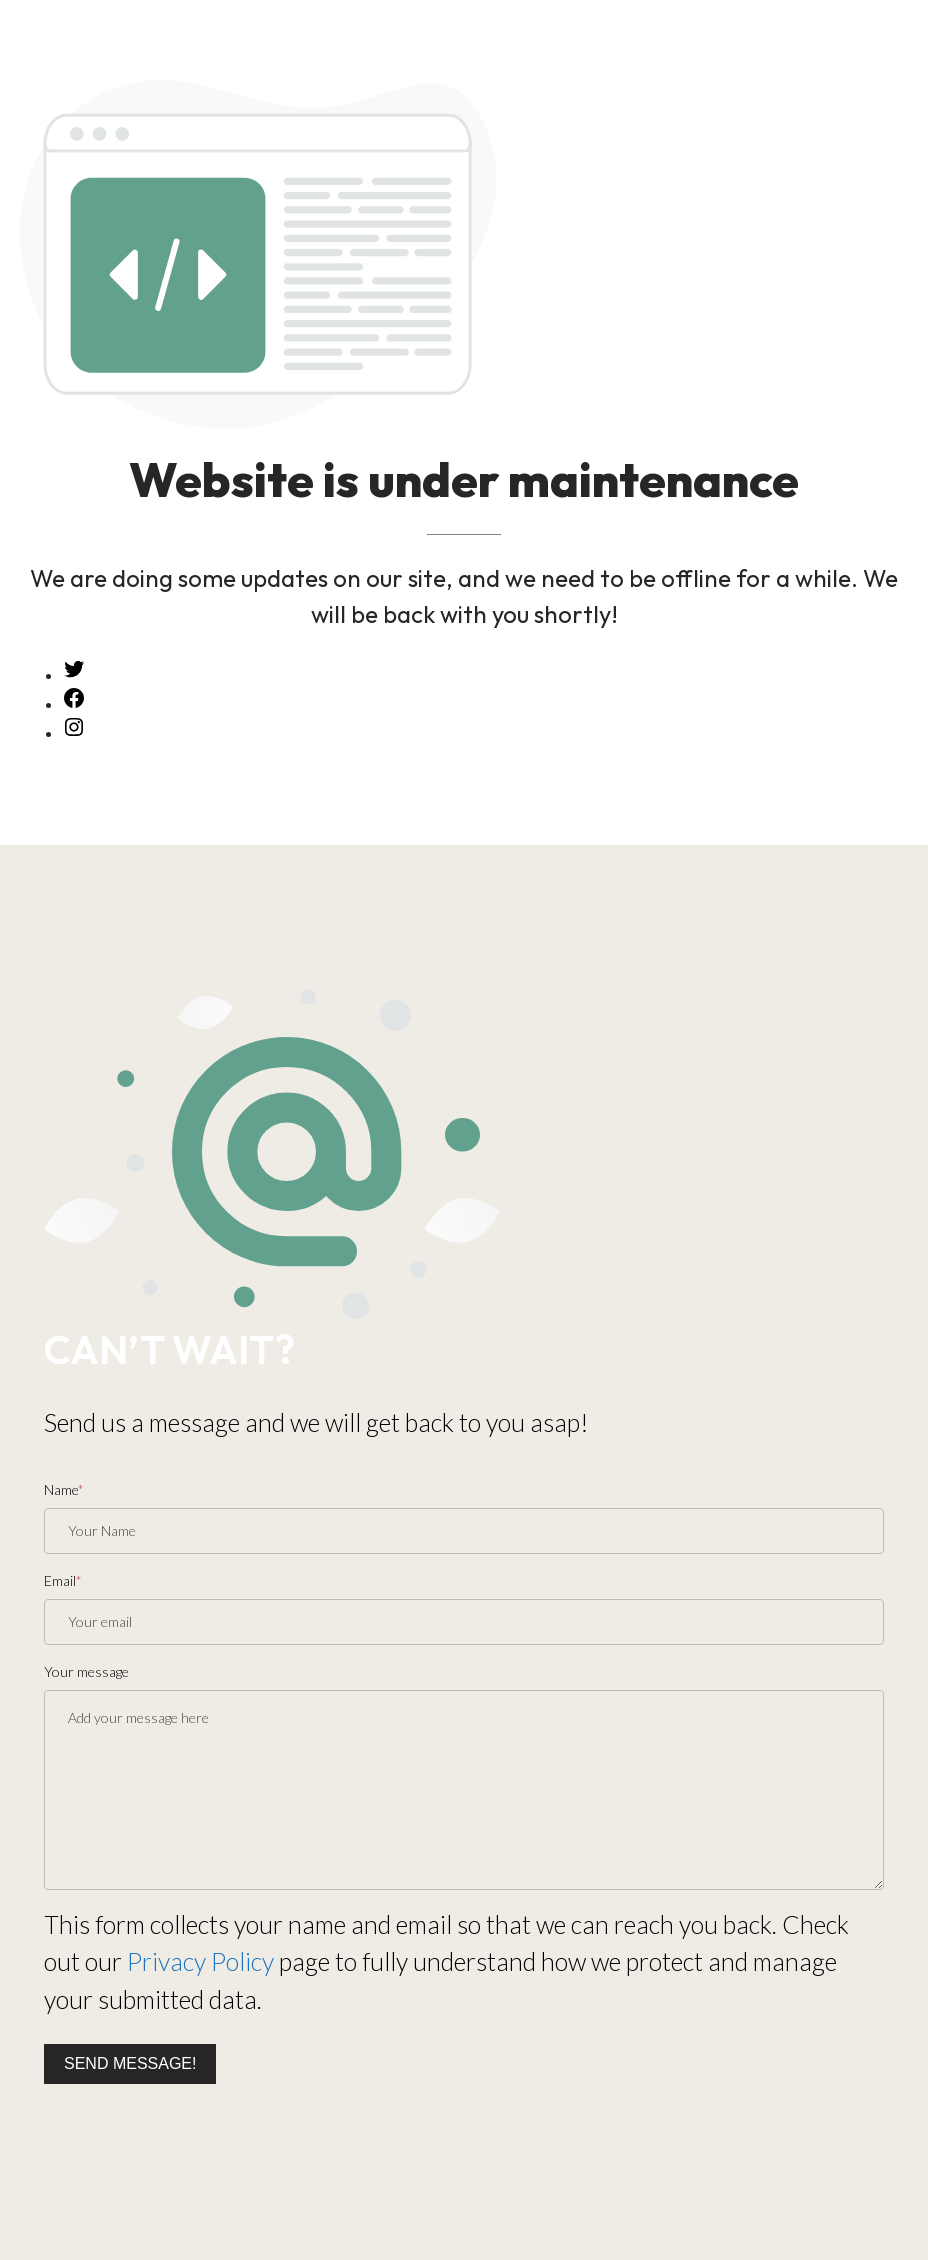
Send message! (130, 2063)
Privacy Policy (200, 1961)
